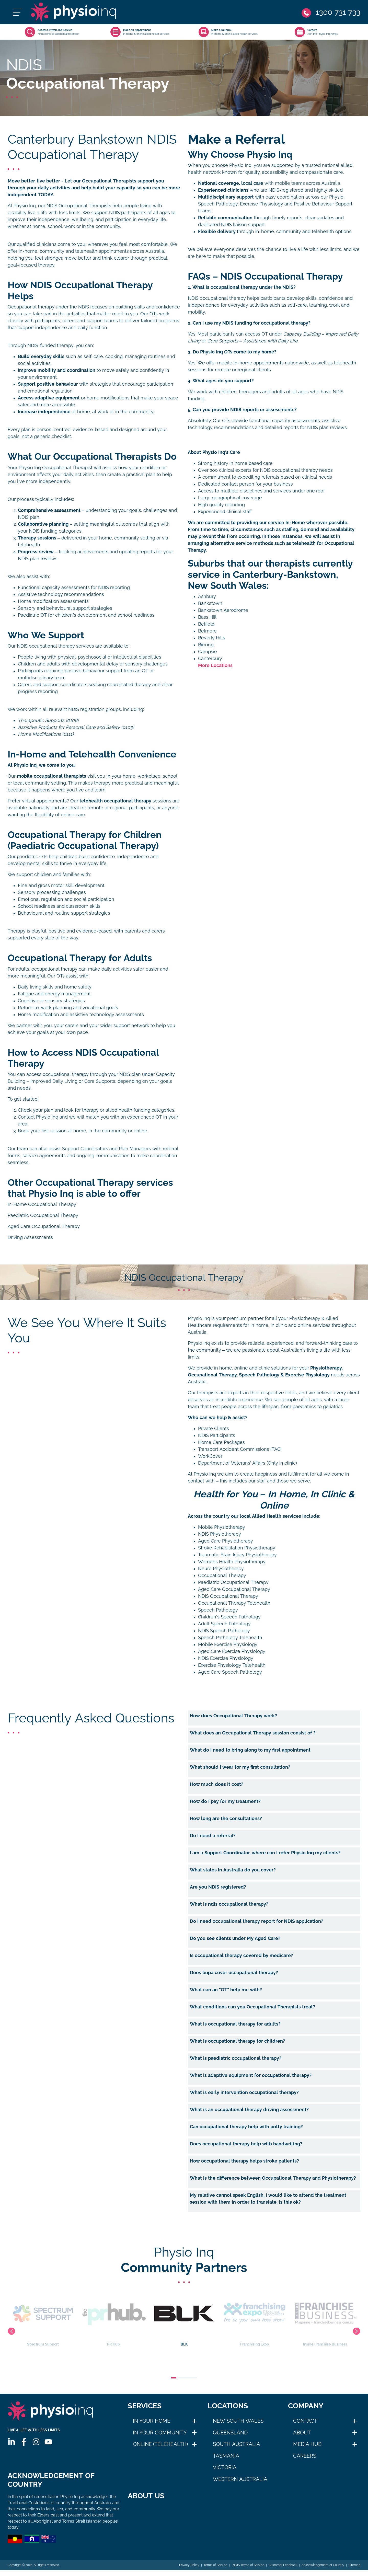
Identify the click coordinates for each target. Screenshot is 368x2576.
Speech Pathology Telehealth (230, 1637)
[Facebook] (24, 2442)
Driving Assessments (30, 1237)
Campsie (207, 651)
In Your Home (151, 2421)
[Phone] (331, 12)
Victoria (224, 2467)
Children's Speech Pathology (229, 1616)
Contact (305, 2421)
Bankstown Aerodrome (223, 610)
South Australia (236, 2444)
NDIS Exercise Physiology (225, 1658)
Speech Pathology (218, 1610)
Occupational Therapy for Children (85, 835)
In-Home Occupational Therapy (42, 1204)
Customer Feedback (283, 2571)
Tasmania (226, 2456)
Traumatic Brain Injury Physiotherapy (237, 1554)
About (302, 2432)
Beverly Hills (211, 637)
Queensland (230, 2432)
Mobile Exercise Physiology (227, 1644)
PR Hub (114, 2318)
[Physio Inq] (73, 12)
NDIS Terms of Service (248, 2571)
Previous (11, 2331)
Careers (304, 2456)
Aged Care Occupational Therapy (44, 1226)
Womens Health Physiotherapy (232, 1561)
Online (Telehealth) (160, 2444)
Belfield (206, 624)
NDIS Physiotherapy (219, 1534)
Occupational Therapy (222, 1575)
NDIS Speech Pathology (224, 1630)
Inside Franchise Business (326, 2318)
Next (356, 2331)
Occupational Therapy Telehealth (234, 1603)
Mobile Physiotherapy (221, 1527)
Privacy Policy (189, 2571)
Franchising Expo (255, 2318)
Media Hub (307, 2444)
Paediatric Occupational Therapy (43, 1215)
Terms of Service (215, 2571)
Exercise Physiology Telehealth (232, 1665)
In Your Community (160, 2432)
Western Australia (240, 2479)
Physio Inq (199, 1318)
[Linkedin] (11, 2442)
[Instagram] (36, 2442)
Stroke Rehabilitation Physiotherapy (236, 1547)
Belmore (207, 631)
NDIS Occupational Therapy (228, 1596)
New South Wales (238, 2421)
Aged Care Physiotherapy (225, 1541)
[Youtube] (48, 2442)
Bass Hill (207, 617)
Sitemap (354, 2571)
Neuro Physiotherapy (221, 1568)
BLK (184, 2318)
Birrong (206, 644)
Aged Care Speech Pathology (230, 1672)
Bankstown (210, 603)
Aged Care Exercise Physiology (231, 1651)
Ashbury (207, 596)
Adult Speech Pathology (224, 1623)
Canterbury (210, 658)
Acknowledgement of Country (323, 2571)
